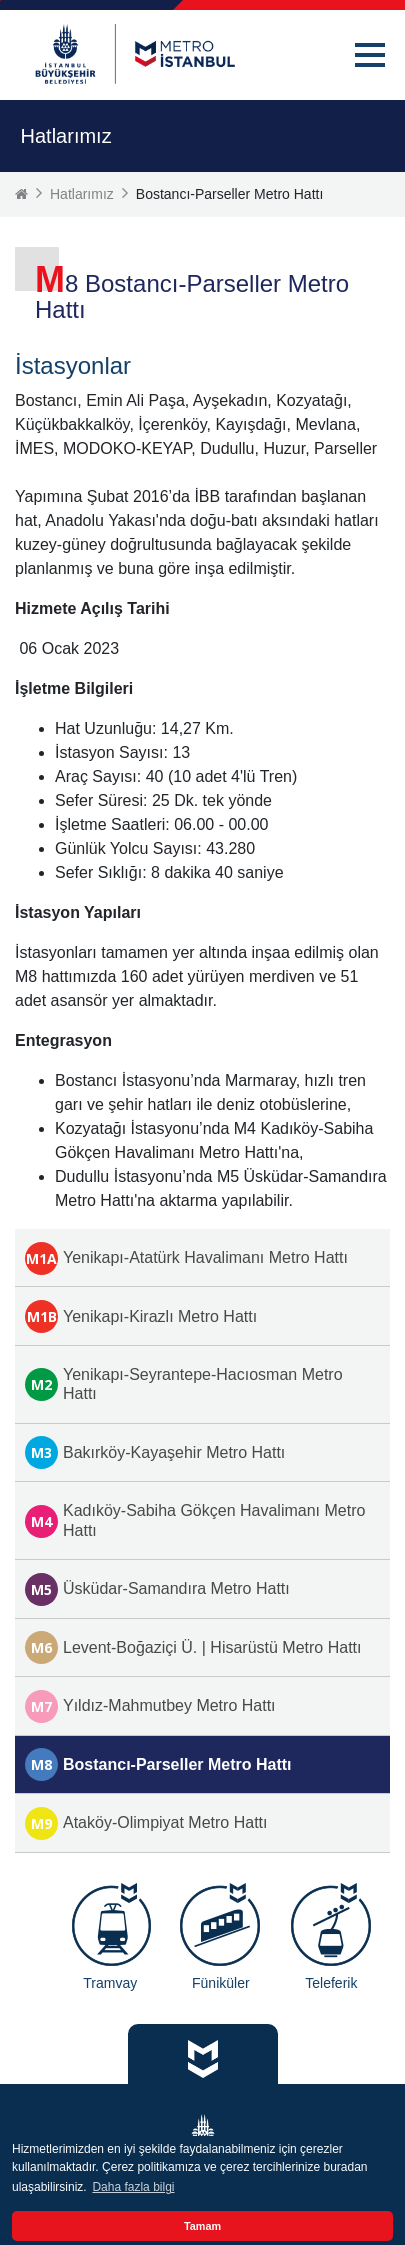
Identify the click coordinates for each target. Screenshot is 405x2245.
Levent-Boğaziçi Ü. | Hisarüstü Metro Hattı (193, 1647)
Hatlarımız (82, 194)
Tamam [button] (202, 2226)
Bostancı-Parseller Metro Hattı (158, 1764)
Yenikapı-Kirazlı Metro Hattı (141, 1316)
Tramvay (110, 1983)
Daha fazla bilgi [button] (133, 2187)
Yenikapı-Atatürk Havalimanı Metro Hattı (186, 1258)
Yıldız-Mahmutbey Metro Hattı (150, 1706)
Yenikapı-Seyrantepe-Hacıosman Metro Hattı (184, 1384)
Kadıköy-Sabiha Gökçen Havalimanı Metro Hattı (195, 1520)
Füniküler (221, 1983)
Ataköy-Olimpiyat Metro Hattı (146, 1823)
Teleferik (331, 1983)
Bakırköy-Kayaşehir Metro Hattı (155, 1452)
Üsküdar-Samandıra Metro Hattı (157, 1589)
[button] (370, 55)
